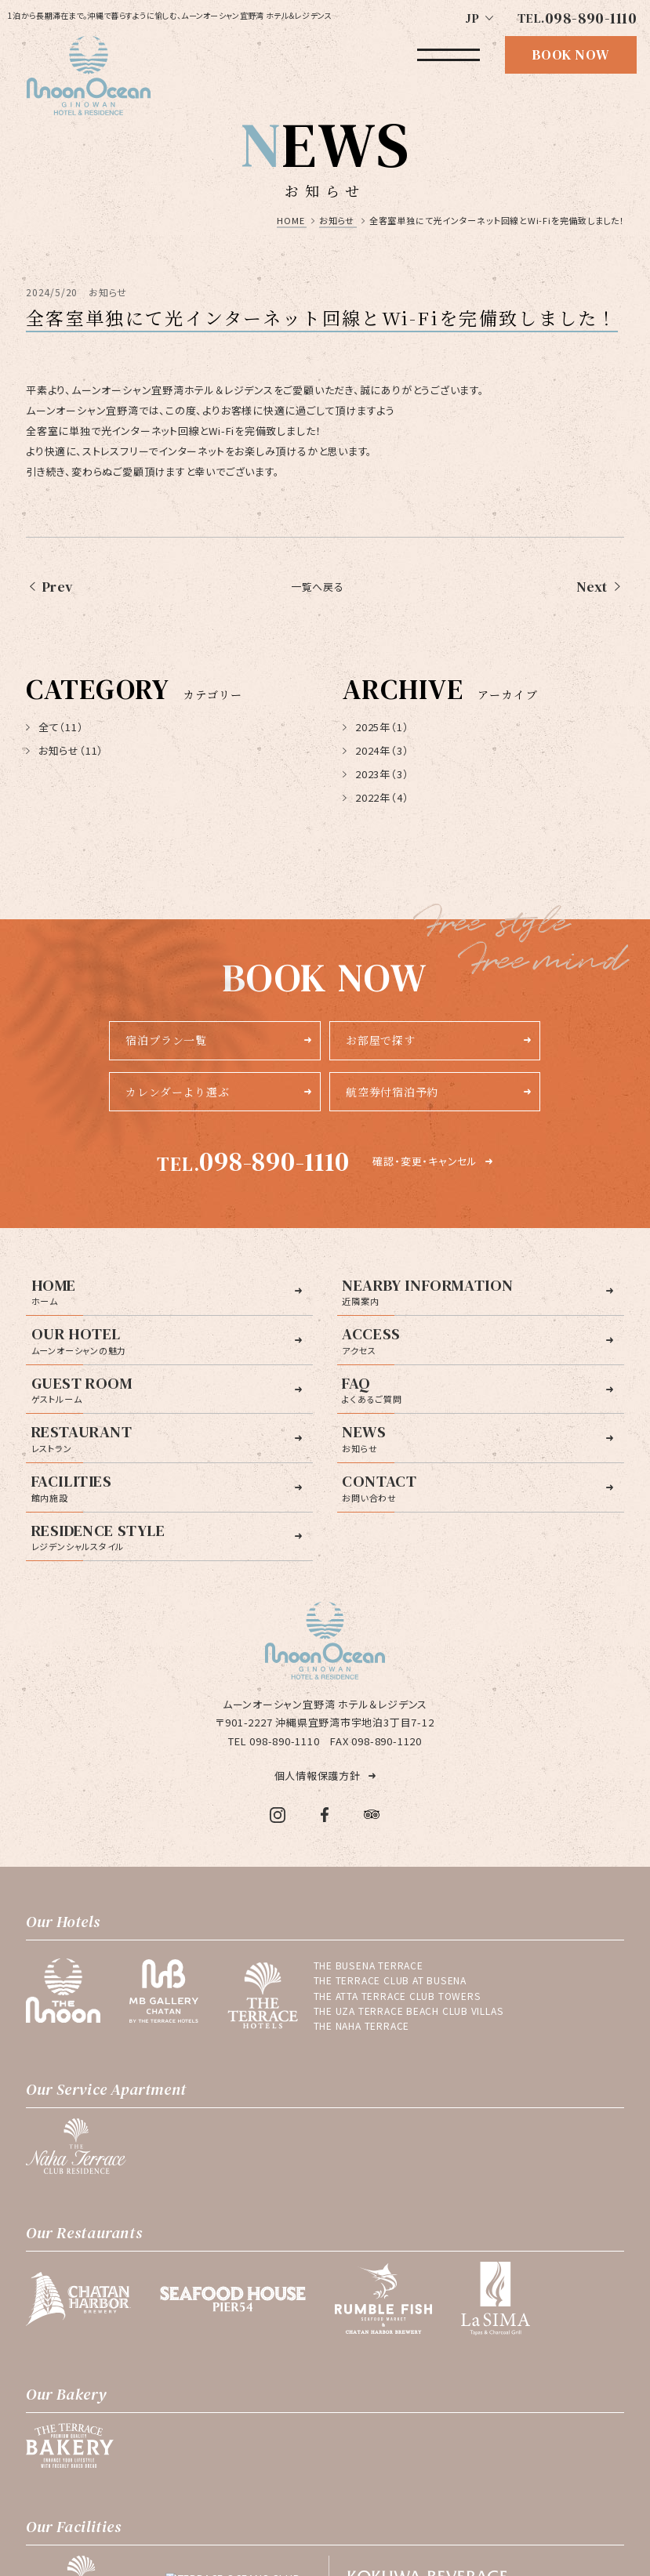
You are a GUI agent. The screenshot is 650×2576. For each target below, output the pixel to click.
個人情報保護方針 (317, 1775)
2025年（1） (376, 726)
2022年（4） (376, 797)
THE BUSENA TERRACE (368, 1965)
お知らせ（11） (64, 750)
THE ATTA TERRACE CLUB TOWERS (397, 1996)
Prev (58, 586)
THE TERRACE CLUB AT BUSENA (390, 1980)
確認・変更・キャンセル (425, 1161)
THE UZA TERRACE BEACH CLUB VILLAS (409, 2011)
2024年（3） (376, 750)
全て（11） (54, 726)
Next (592, 586)
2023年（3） (376, 773)
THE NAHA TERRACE (361, 2026)
